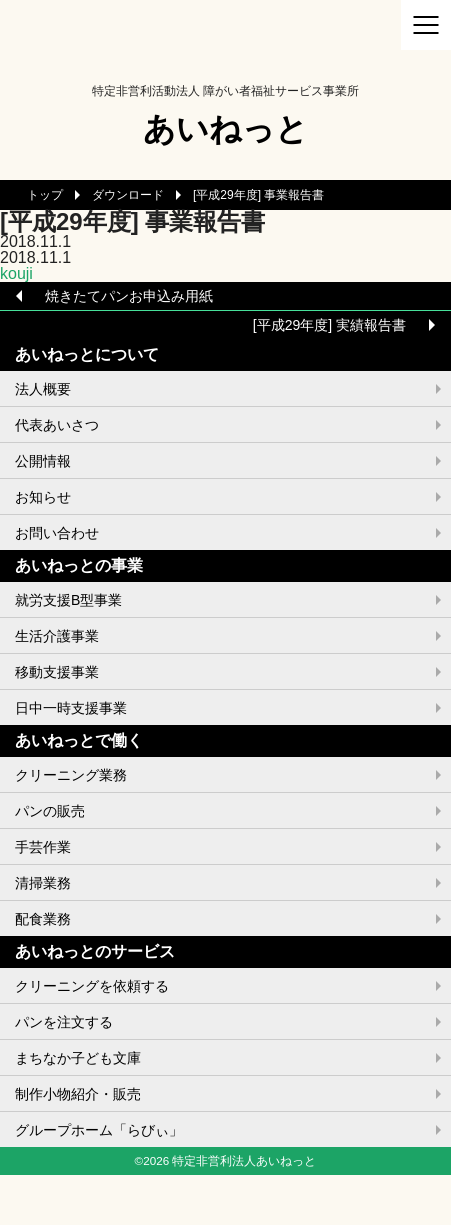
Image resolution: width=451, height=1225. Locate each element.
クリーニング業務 (71, 775)
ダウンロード (128, 195)
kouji (16, 273)
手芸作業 (43, 847)
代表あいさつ (57, 425)
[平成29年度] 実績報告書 (329, 325)
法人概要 (43, 389)
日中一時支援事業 (71, 708)
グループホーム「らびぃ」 (99, 1130)
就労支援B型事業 (68, 600)
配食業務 (43, 919)
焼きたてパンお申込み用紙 (129, 296)
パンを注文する (64, 1022)
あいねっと (225, 129)
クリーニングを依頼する (92, 986)
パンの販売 (50, 811)
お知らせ (43, 497)
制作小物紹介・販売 (78, 1094)
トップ (45, 195)
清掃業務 (43, 883)
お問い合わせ (57, 533)
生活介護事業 (57, 636)
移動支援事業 (57, 672)
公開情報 (43, 461)
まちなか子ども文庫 (78, 1058)
